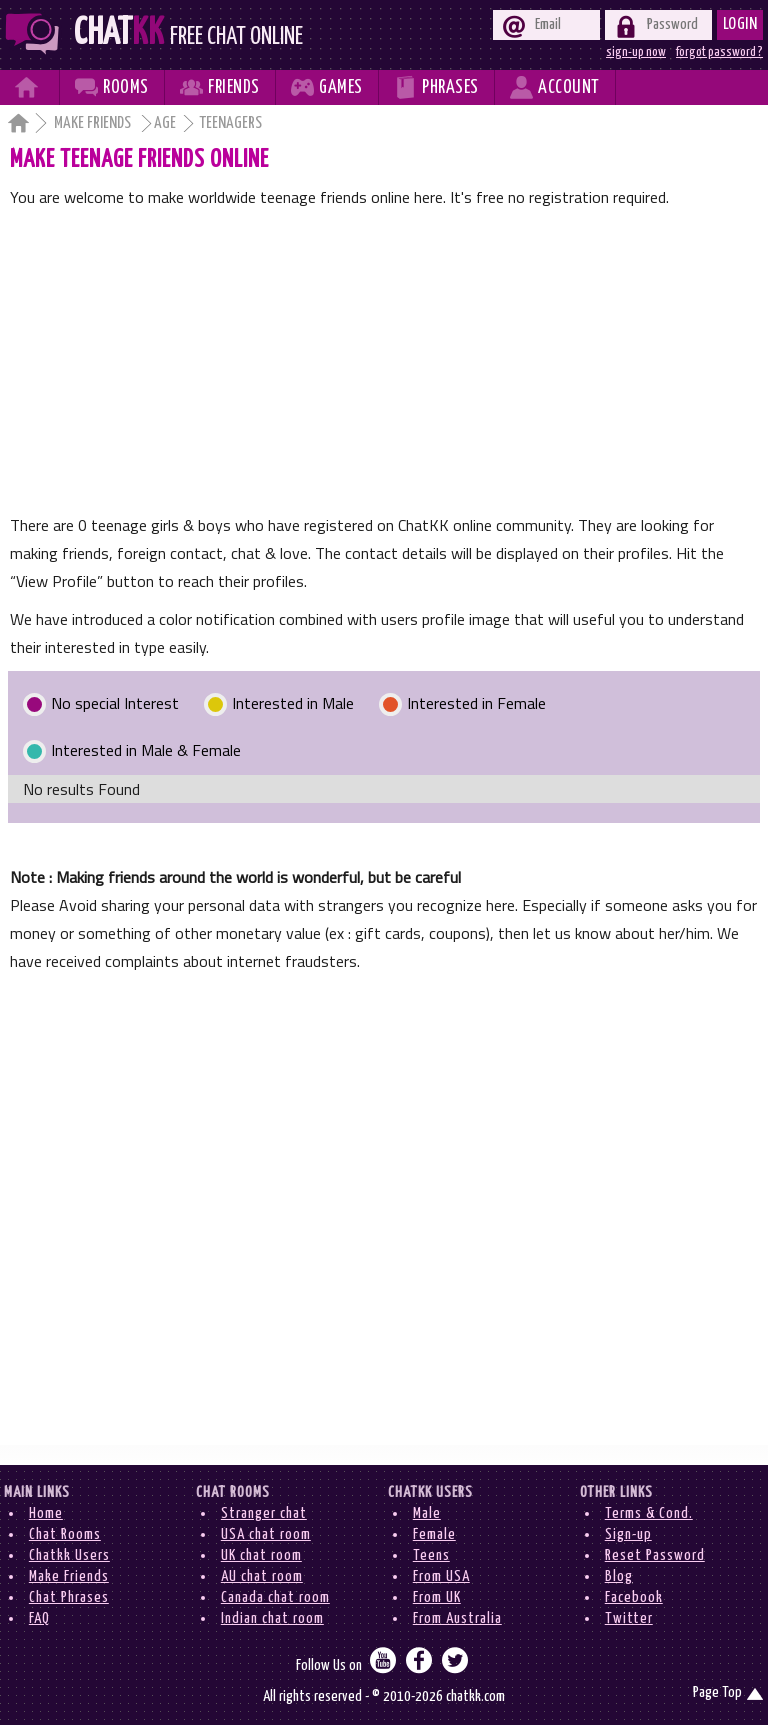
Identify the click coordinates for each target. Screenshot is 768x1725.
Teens (431, 1555)
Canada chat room (275, 1597)
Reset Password (655, 1555)
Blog (619, 1576)
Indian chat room (272, 1618)
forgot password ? (719, 52)
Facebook (634, 1597)
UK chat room (261, 1555)
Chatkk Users (69, 1555)
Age (165, 123)
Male (427, 1513)
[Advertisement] (384, 361)
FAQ (39, 1618)
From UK (437, 1597)
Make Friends (94, 123)
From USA (441, 1576)
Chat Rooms (65, 1534)
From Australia (457, 1618)
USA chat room (266, 1534)
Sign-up (628, 1534)
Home (46, 1513)
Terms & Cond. (649, 1513)
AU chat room (262, 1576)
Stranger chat (264, 1513)
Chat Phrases (69, 1597)
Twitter (629, 1618)
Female (434, 1534)
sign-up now (636, 52)
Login (740, 24)
